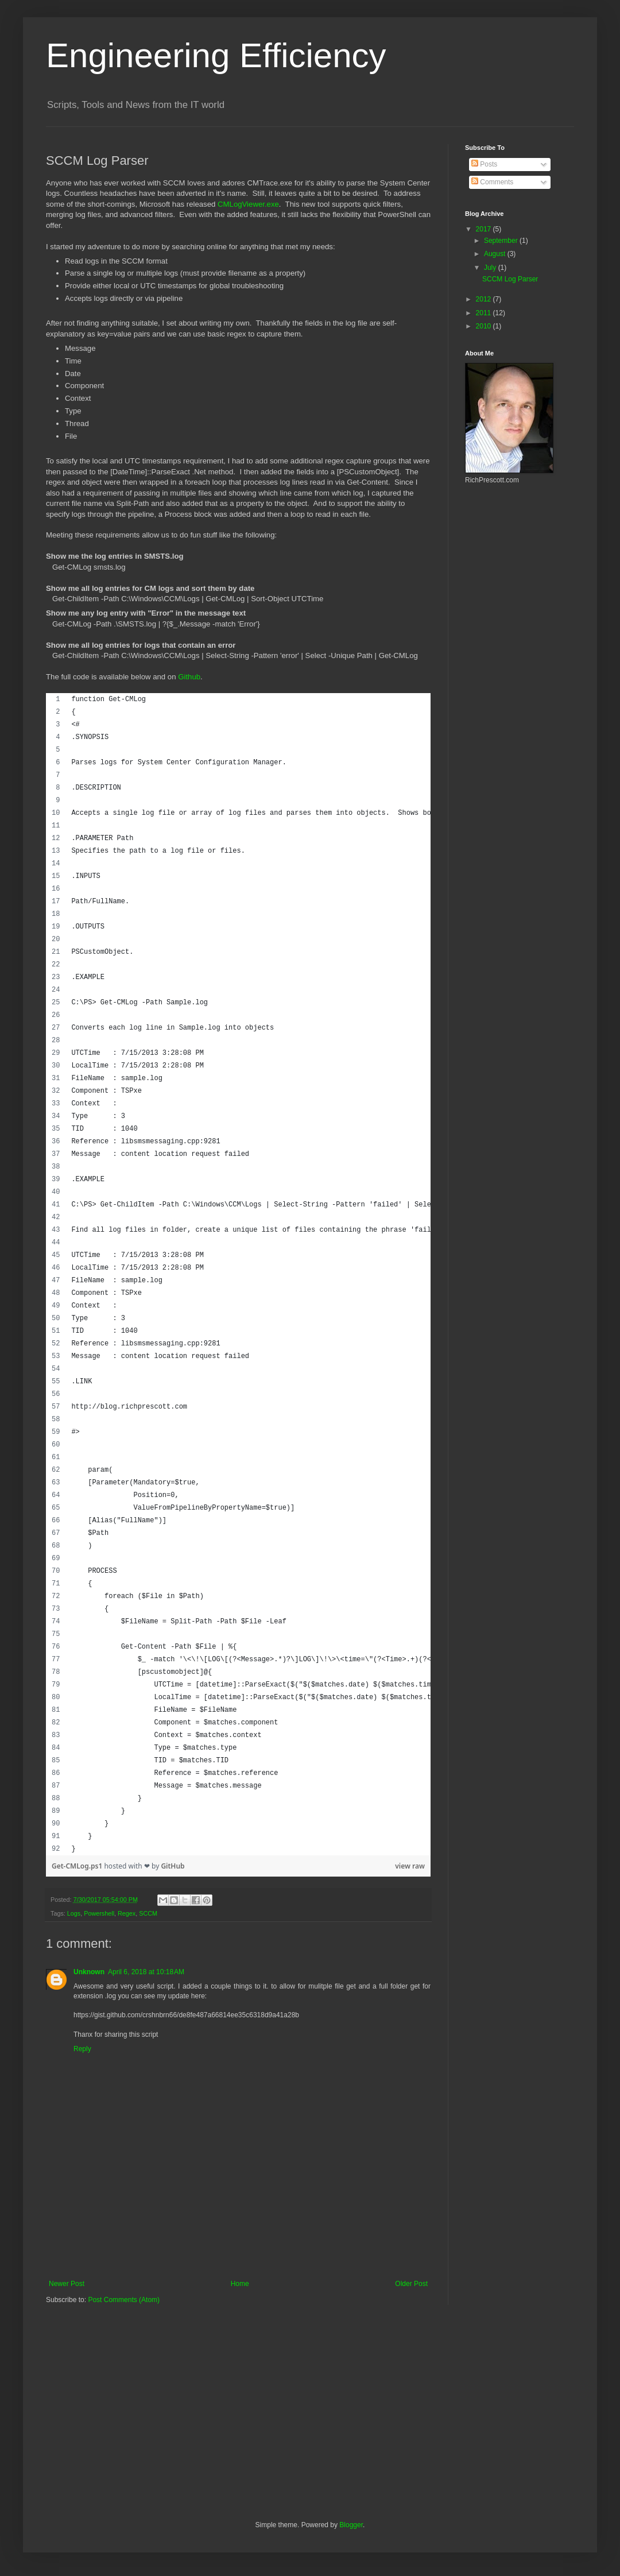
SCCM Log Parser (510, 279)
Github (189, 676)
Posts (484, 164)
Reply (82, 2049)
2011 (484, 313)
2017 (484, 229)
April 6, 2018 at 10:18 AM (146, 1972)
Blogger (351, 2525)
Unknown (88, 1972)
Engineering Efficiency (216, 55)
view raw (410, 1866)
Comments (492, 182)
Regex (126, 1913)
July (491, 268)
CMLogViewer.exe (248, 204)
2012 (484, 299)
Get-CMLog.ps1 (78, 1866)
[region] (238, 1274)
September (502, 241)
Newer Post (66, 2284)
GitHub (172, 1866)
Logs (73, 1913)
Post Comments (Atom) (124, 2300)
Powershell (99, 1913)
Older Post (411, 2284)
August (495, 254)
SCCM (148, 1913)
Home (240, 2284)
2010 (484, 326)
